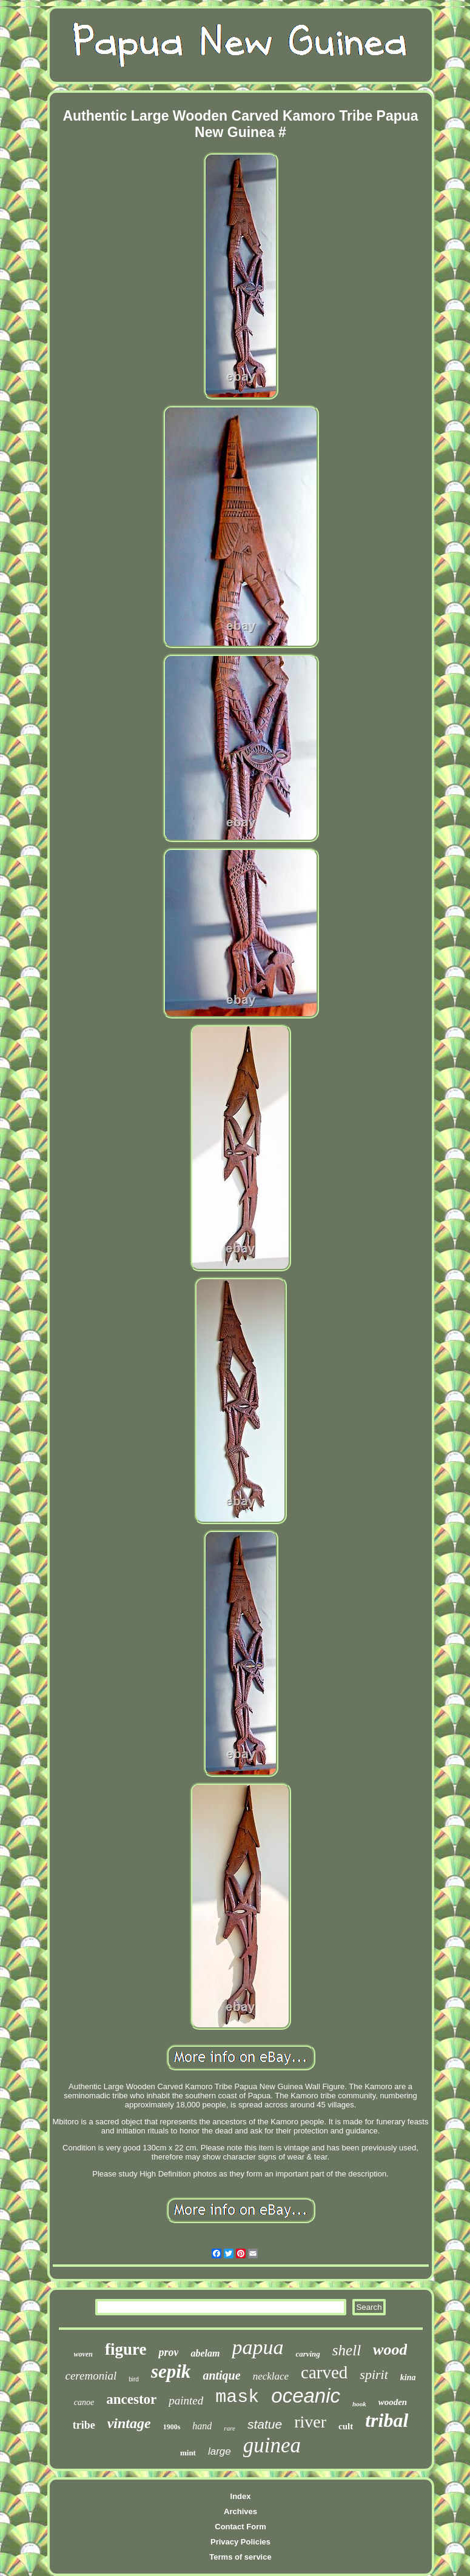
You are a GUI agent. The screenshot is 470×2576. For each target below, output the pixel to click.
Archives (240, 2511)
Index (240, 2496)
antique (221, 2375)
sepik (170, 2371)
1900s (172, 2427)
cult (345, 2426)
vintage (129, 2423)
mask (237, 2397)
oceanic (305, 2395)
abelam (205, 2353)
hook (359, 2403)
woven (83, 2354)
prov (168, 2352)
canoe (84, 2402)
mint (188, 2452)
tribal (386, 2420)
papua (257, 2347)
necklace (271, 2376)
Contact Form (240, 2526)
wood (390, 2349)
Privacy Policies (240, 2541)
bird (134, 2379)
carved (324, 2372)
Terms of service (240, 2556)
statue (264, 2424)
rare (229, 2428)
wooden (393, 2402)
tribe (84, 2425)
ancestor (131, 2399)
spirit (374, 2374)
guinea (272, 2445)
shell (346, 2350)
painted (186, 2400)
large (219, 2451)
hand (202, 2426)
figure (126, 2349)
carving (307, 2353)
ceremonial (90, 2375)
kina (408, 2377)
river (310, 2421)
